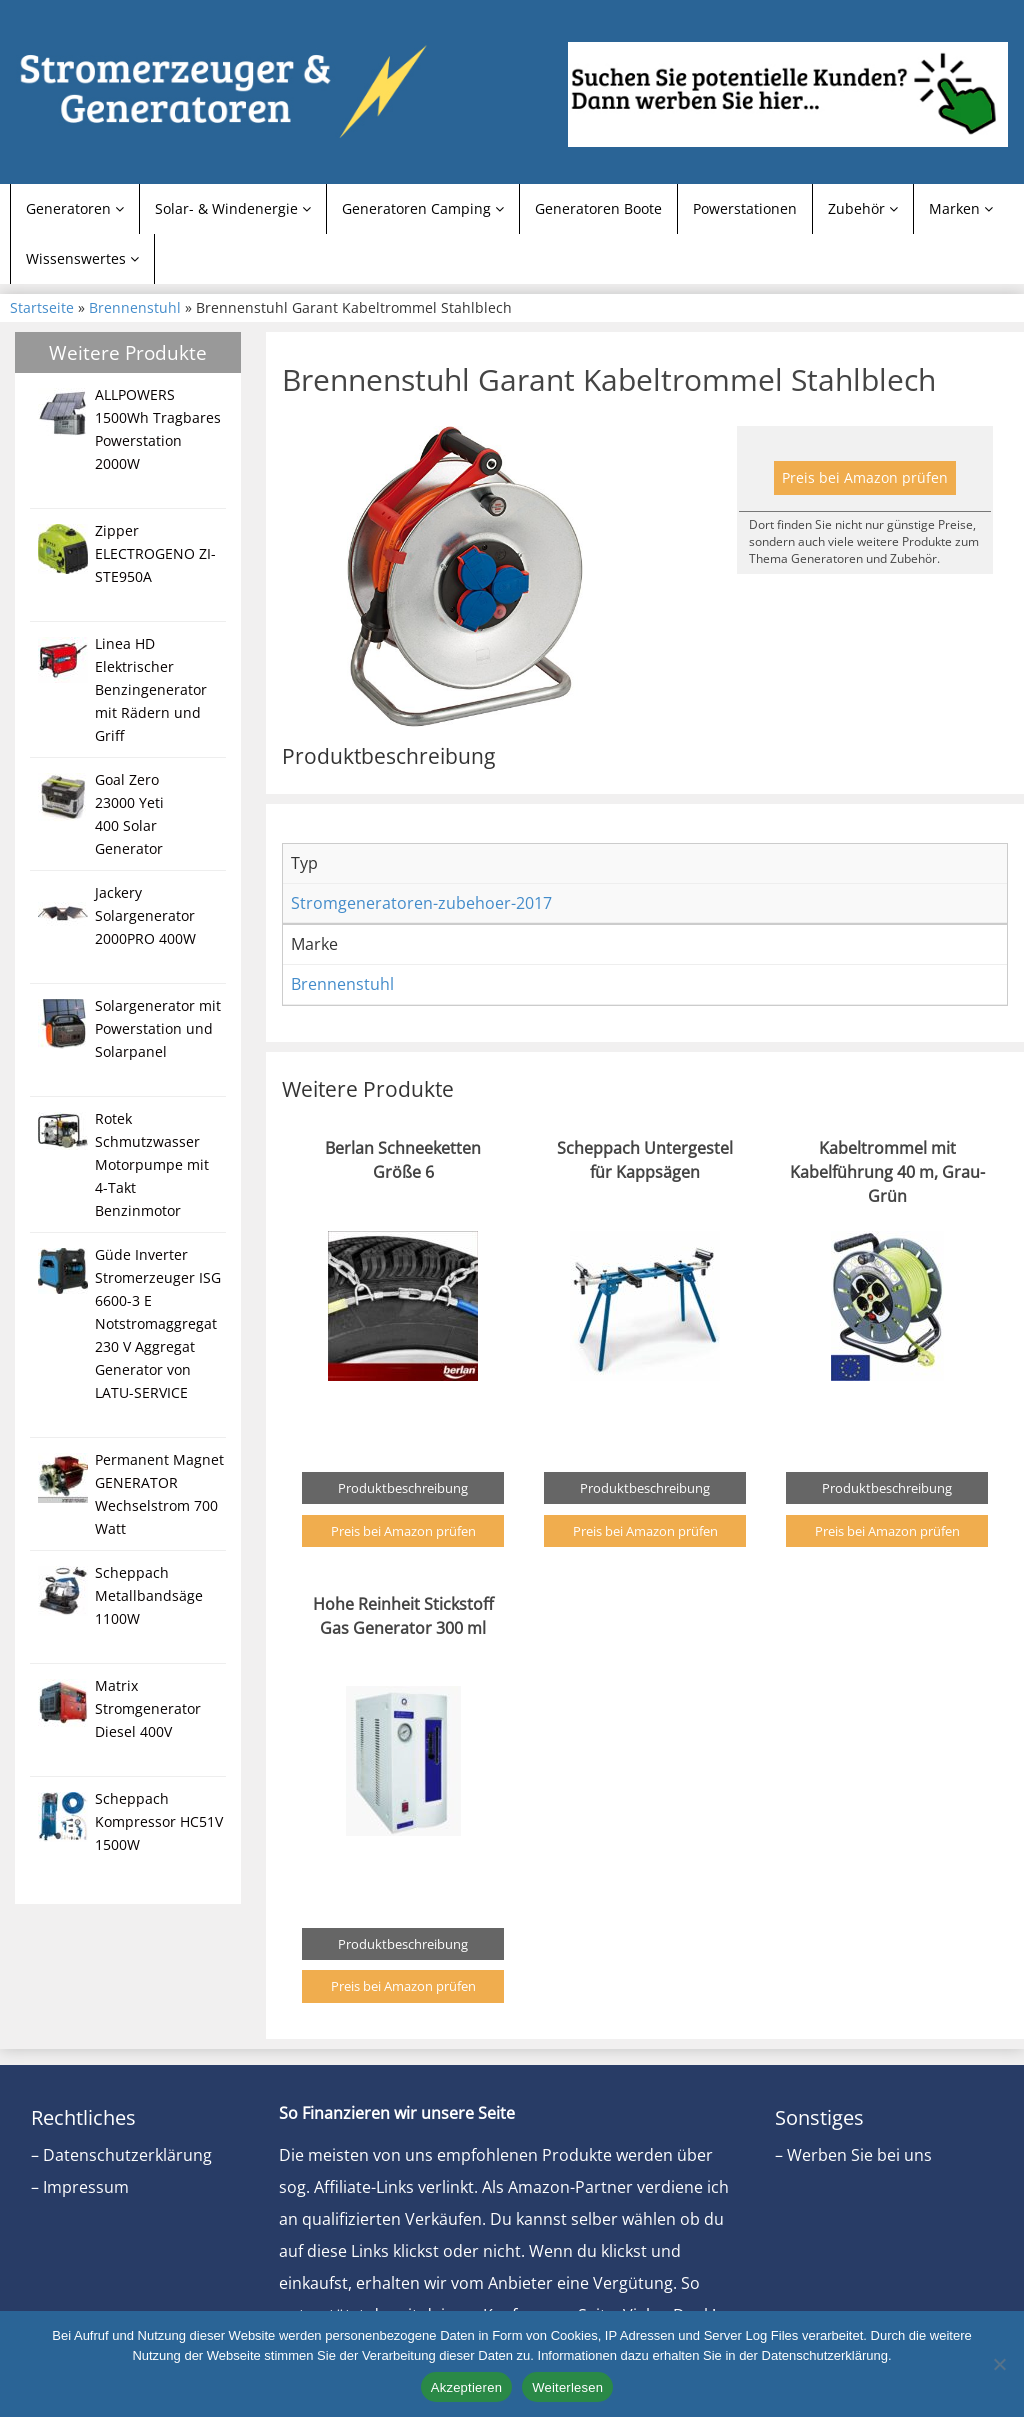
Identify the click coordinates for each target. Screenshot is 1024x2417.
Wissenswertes (82, 258)
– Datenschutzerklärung (121, 2155)
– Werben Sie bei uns (853, 2155)
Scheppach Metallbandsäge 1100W (149, 1595)
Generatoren (75, 208)
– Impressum (80, 2187)
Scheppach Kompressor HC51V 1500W (159, 1821)
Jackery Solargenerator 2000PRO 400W (145, 915)
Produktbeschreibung (403, 1488)
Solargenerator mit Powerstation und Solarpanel (158, 1028)
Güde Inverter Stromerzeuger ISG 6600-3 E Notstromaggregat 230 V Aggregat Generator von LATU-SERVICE (158, 1323)
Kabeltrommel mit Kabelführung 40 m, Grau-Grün (887, 1172)
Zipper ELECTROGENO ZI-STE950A (155, 553)
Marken (961, 208)
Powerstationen (745, 208)
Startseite (42, 307)
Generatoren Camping (423, 208)
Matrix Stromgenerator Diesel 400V (148, 1708)
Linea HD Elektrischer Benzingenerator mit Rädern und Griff (151, 689)
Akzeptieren (466, 2387)
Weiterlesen (567, 2387)
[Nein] (999, 2364)
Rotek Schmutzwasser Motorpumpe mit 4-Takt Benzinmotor (152, 1164)
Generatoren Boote (598, 208)
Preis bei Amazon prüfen (865, 477)
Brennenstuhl (135, 307)
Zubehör (863, 208)
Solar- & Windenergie (233, 208)
